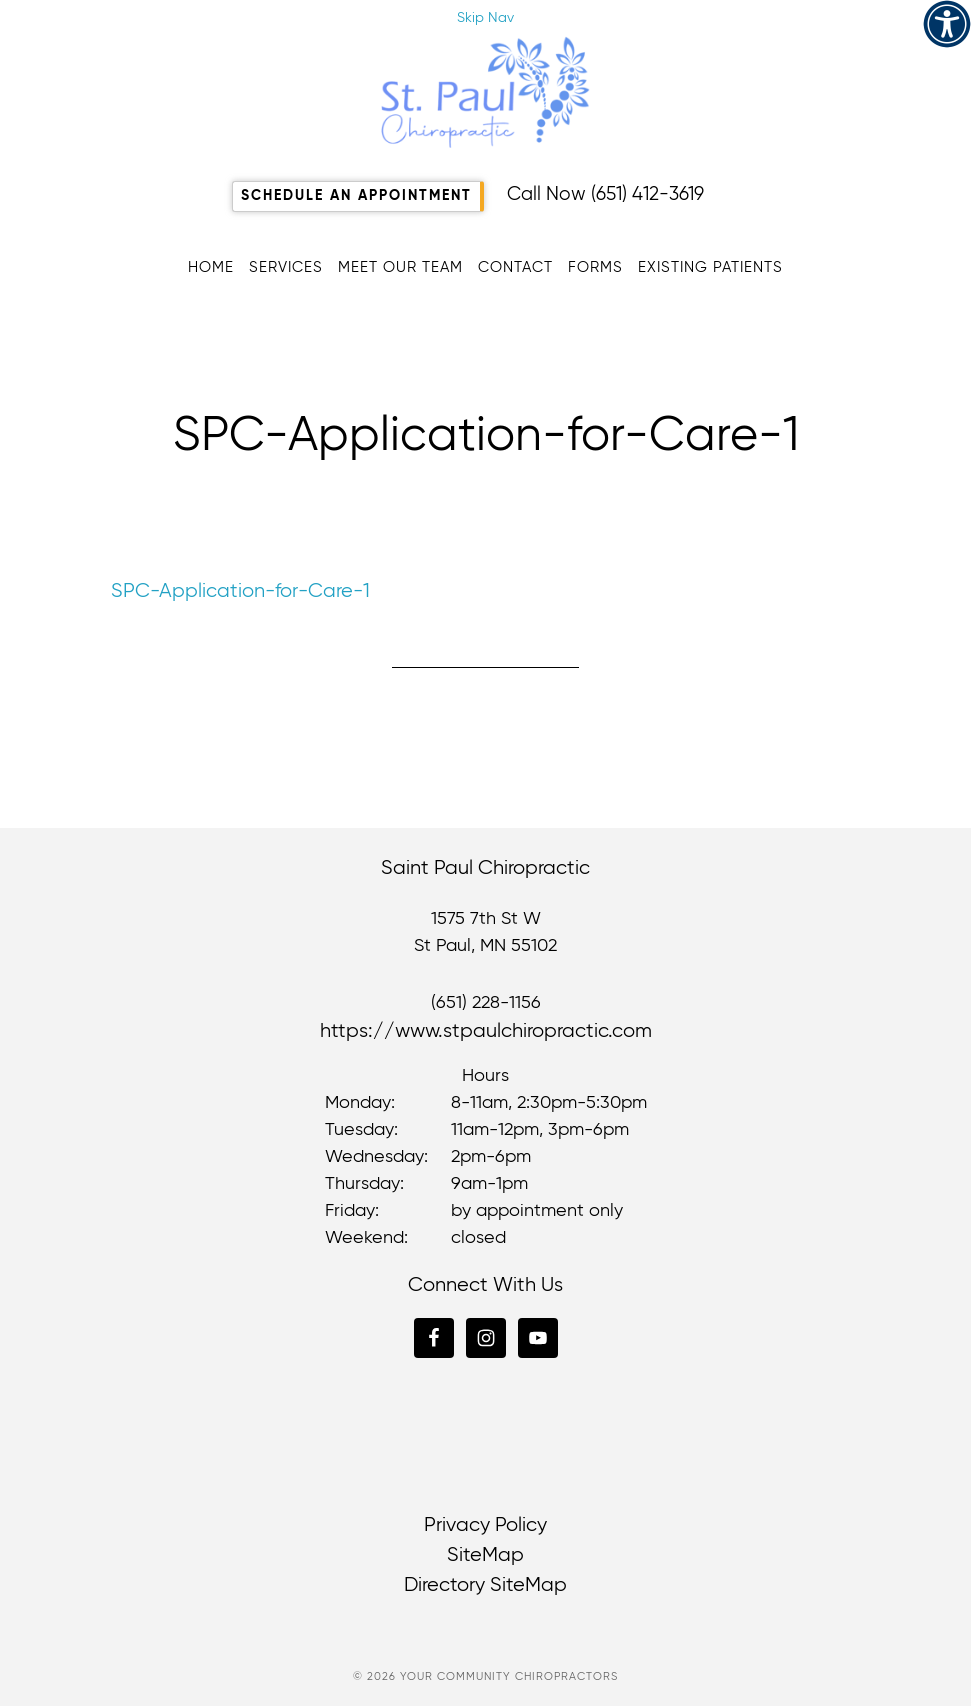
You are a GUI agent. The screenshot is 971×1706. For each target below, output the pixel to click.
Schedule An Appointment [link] (356, 196)
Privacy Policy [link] (485, 1525)
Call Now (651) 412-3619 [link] (605, 194)
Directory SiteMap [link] (485, 1585)
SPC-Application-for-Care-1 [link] (240, 591)
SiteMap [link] (485, 1555)
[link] (947, 24)
